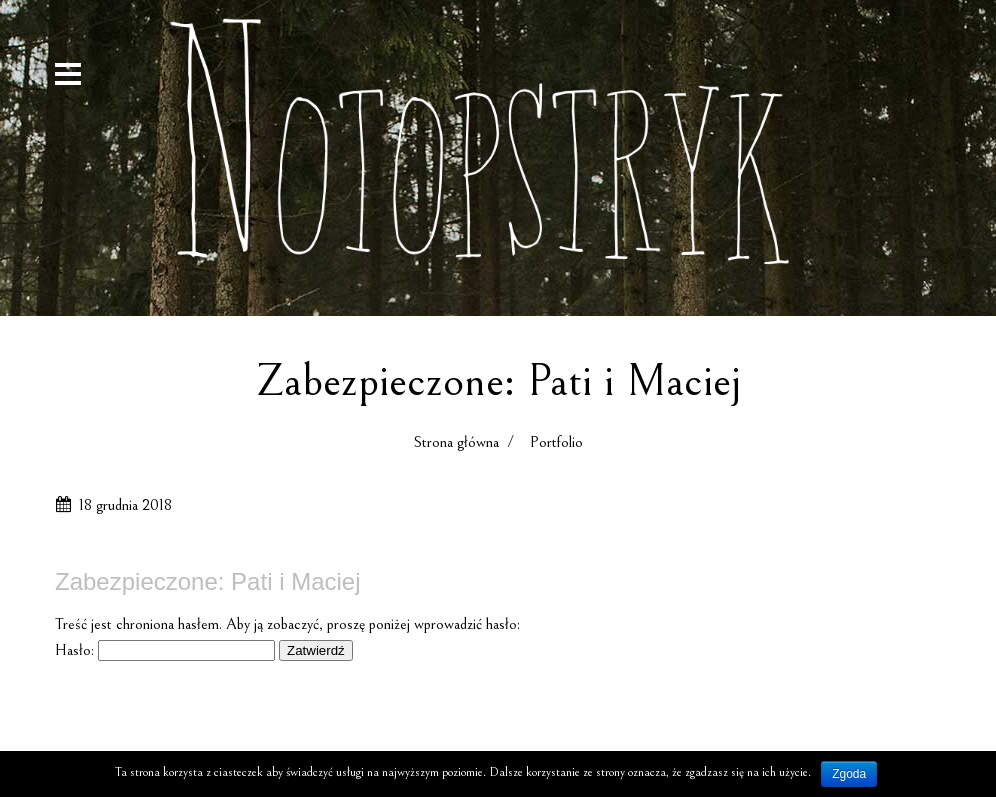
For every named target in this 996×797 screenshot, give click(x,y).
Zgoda (849, 774)
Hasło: (165, 650)
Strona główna (456, 442)
